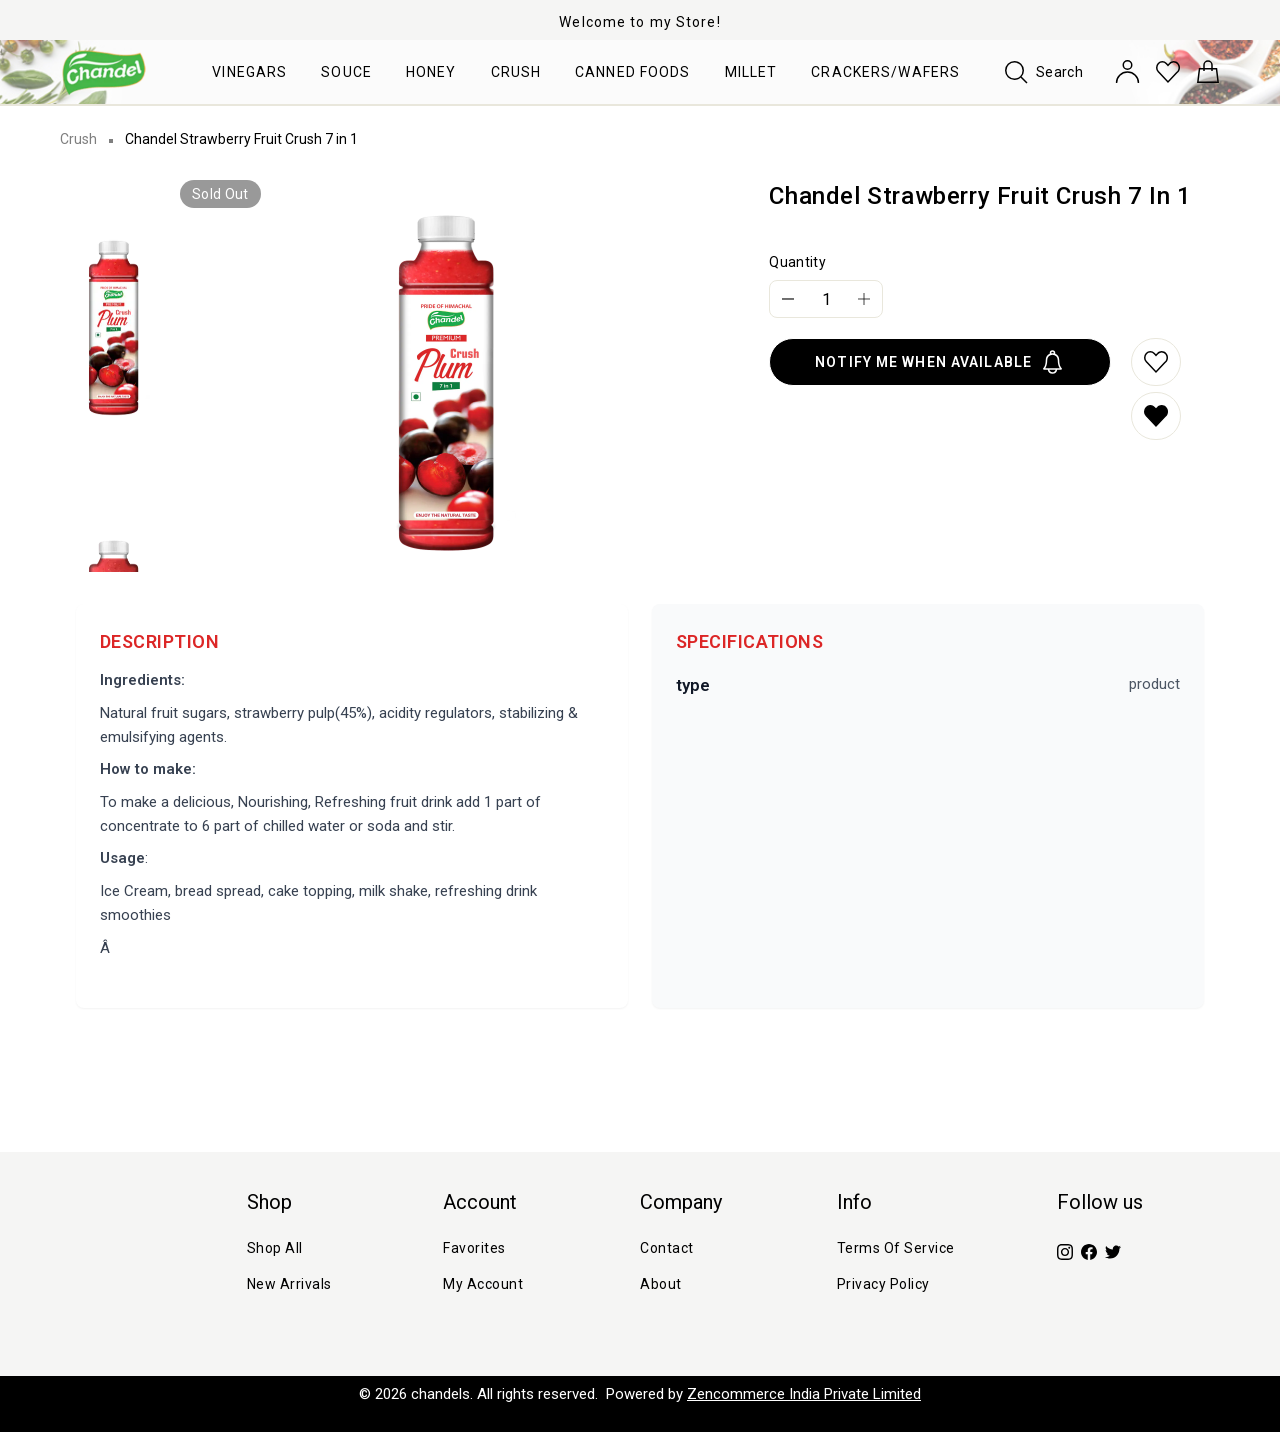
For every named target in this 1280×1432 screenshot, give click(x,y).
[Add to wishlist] (1156, 362)
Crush (78, 139)
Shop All (275, 1248)
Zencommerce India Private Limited (804, 1394)
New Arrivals (289, 1284)
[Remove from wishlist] (1156, 416)
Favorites (474, 1248)
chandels (440, 1394)
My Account (483, 1284)
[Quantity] (826, 299)
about (661, 1284)
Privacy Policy (883, 1284)
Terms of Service (896, 1248)
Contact (667, 1248)
